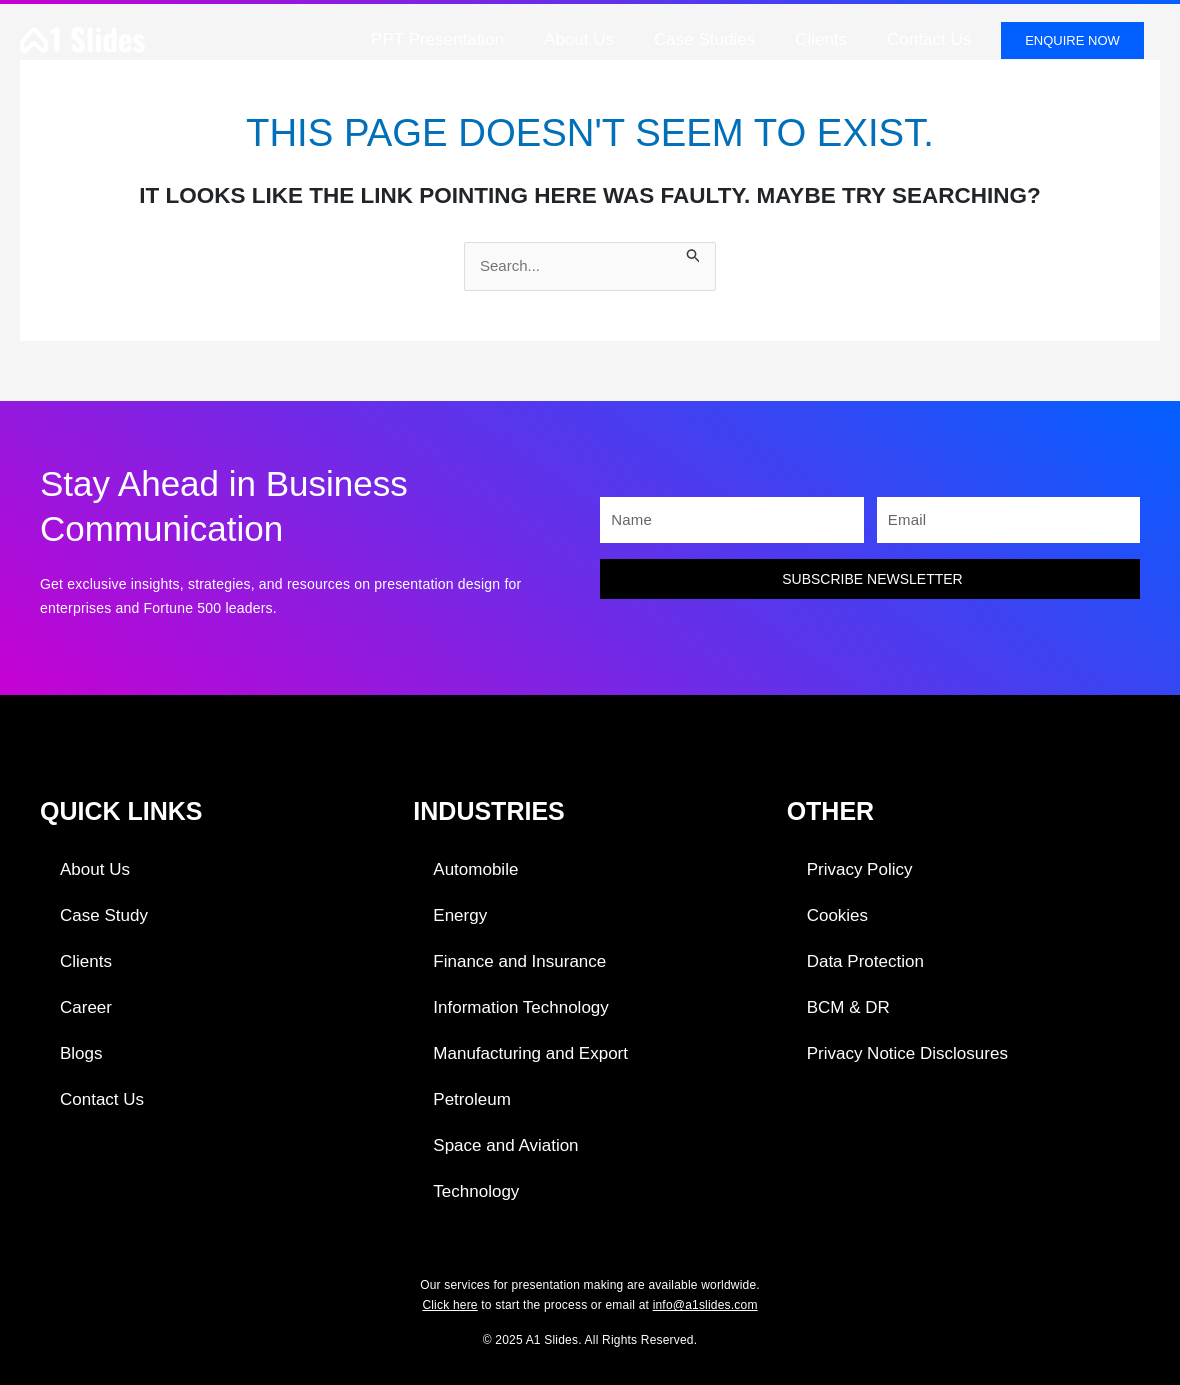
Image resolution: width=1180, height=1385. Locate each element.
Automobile (475, 869)
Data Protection (865, 961)
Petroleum (471, 1099)
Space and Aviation (505, 1145)
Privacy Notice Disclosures (907, 1053)
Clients (821, 39)
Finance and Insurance (519, 961)
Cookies (837, 915)
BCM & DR (848, 1007)
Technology (476, 1191)
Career (86, 1007)
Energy (460, 915)
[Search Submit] (694, 253)
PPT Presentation (437, 39)
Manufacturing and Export (530, 1053)
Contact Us (929, 39)
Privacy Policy (860, 869)
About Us (579, 39)
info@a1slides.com (705, 1305)
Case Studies (704, 39)
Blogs (81, 1053)
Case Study (104, 915)
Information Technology (520, 1007)
